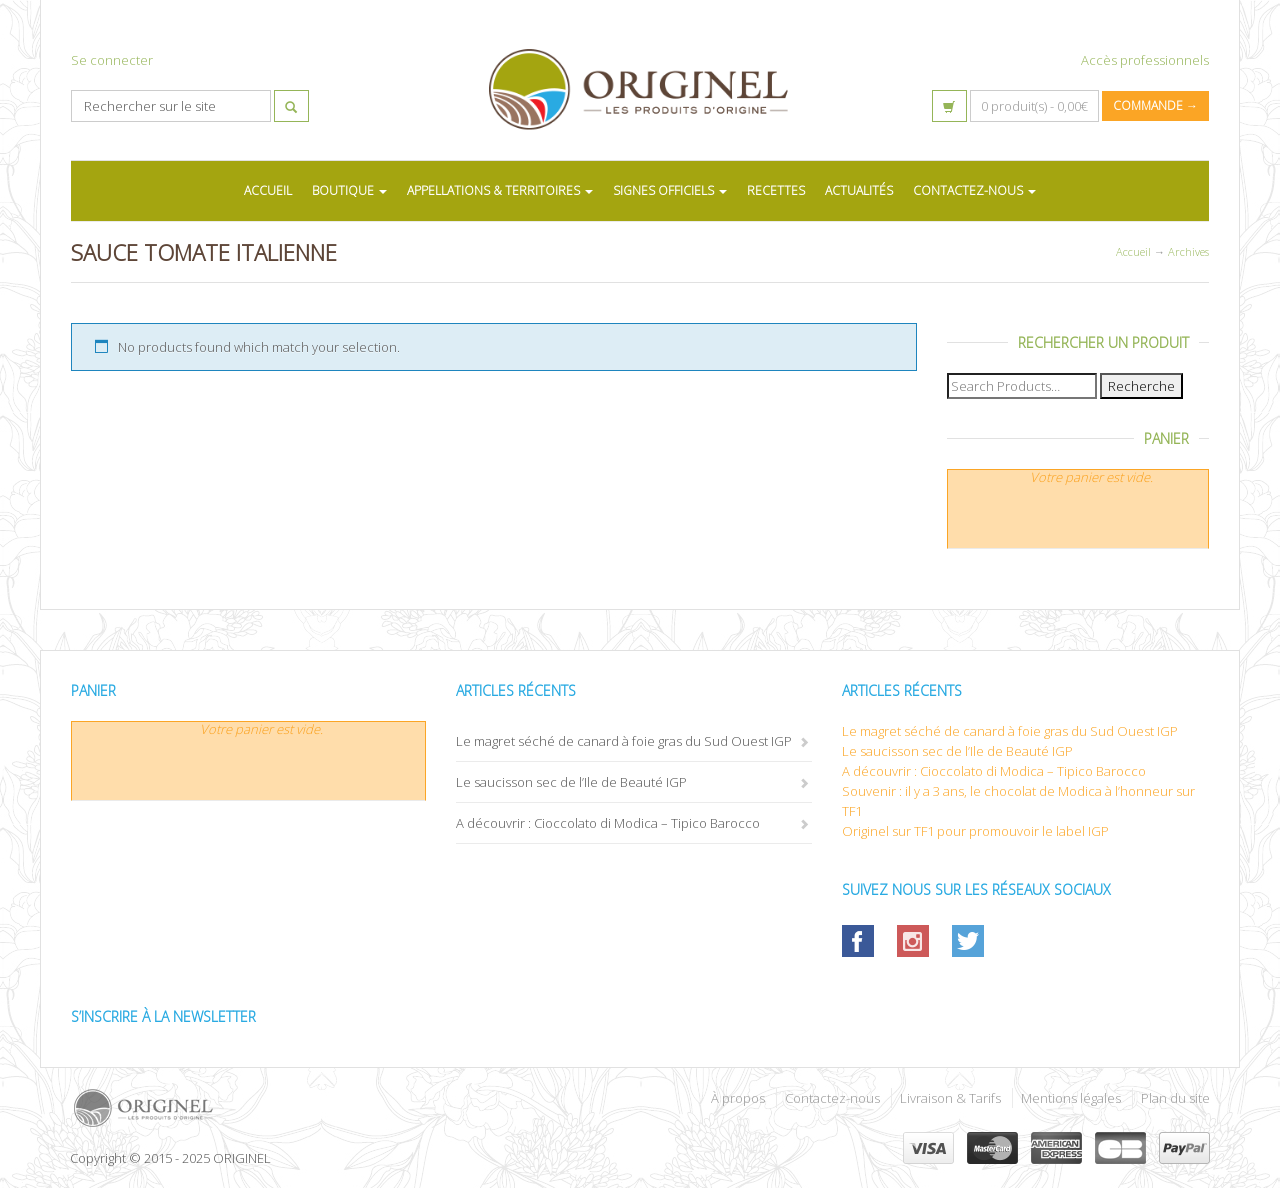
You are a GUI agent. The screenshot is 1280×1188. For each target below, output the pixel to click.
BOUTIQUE (349, 190)
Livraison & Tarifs (950, 1098)
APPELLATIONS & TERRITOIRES (500, 190)
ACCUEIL (268, 190)
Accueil (1133, 251)
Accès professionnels (1145, 60)
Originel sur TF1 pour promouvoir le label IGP (975, 831)
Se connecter (112, 60)
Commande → (1155, 105)
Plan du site (1175, 1098)
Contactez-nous (832, 1098)
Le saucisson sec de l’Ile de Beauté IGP (571, 782)
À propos (738, 1098)
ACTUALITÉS (859, 190)
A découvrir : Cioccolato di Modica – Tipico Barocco (608, 823)
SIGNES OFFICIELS (670, 190)
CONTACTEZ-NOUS (974, 190)
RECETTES (776, 190)
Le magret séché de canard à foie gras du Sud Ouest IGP (624, 741)
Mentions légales (1071, 1098)
